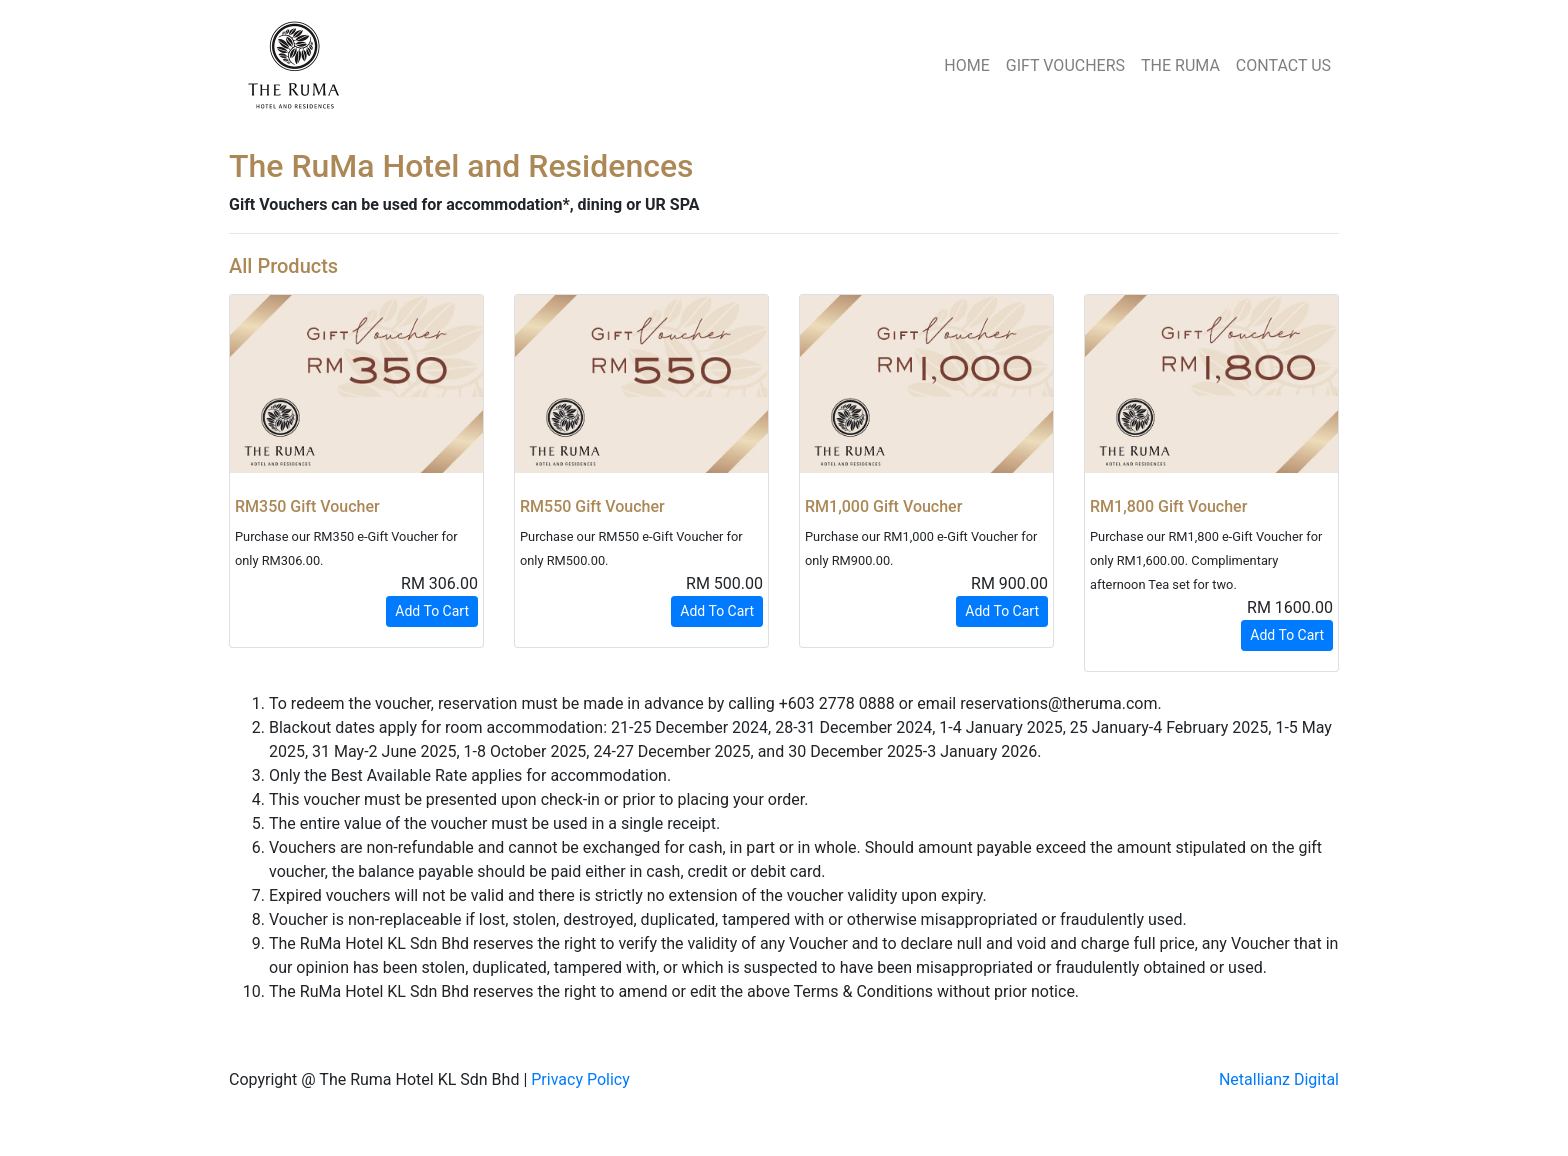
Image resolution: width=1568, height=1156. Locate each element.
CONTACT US (1283, 65)
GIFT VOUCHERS (1065, 65)
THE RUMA (1180, 65)
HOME (966, 65)
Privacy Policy (580, 1079)
